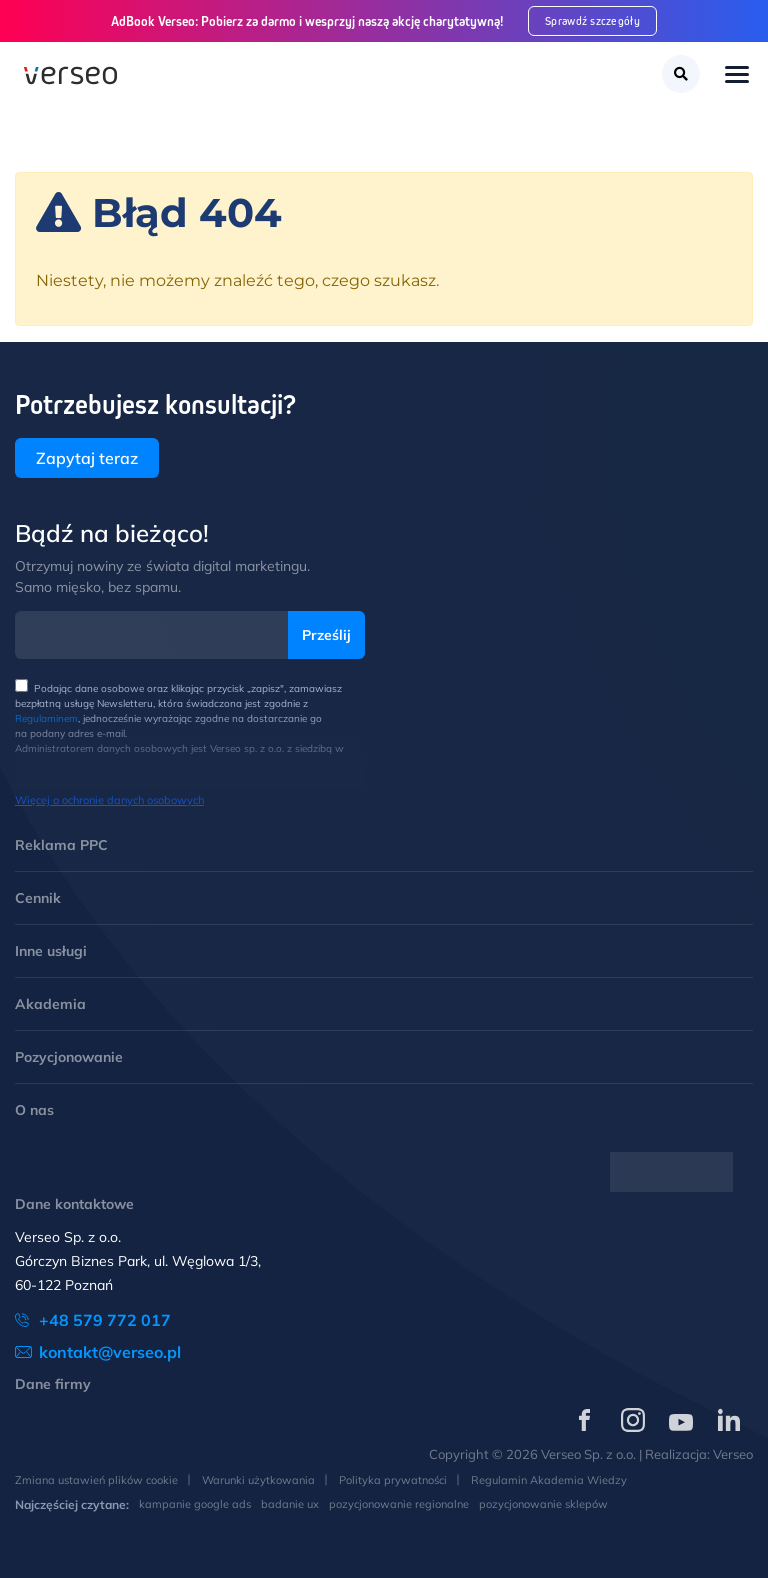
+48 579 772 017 (105, 1320)
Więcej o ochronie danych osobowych (109, 800)
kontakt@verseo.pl (110, 1352)
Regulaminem (46, 718)
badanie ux (290, 1504)
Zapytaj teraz (87, 458)
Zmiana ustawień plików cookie (96, 1480)
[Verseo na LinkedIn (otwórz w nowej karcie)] (729, 1420)
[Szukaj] (681, 74)
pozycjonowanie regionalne (399, 1504)
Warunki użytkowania (258, 1480)
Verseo (733, 1454)
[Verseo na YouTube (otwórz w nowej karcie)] (681, 1420)
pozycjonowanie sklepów (543, 1504)
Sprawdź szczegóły (592, 20)
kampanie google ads (195, 1504)
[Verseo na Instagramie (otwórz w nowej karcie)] (633, 1420)
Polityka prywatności (393, 1480)
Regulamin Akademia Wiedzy (549, 1480)
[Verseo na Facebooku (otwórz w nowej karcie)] (585, 1420)
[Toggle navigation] (737, 76)
